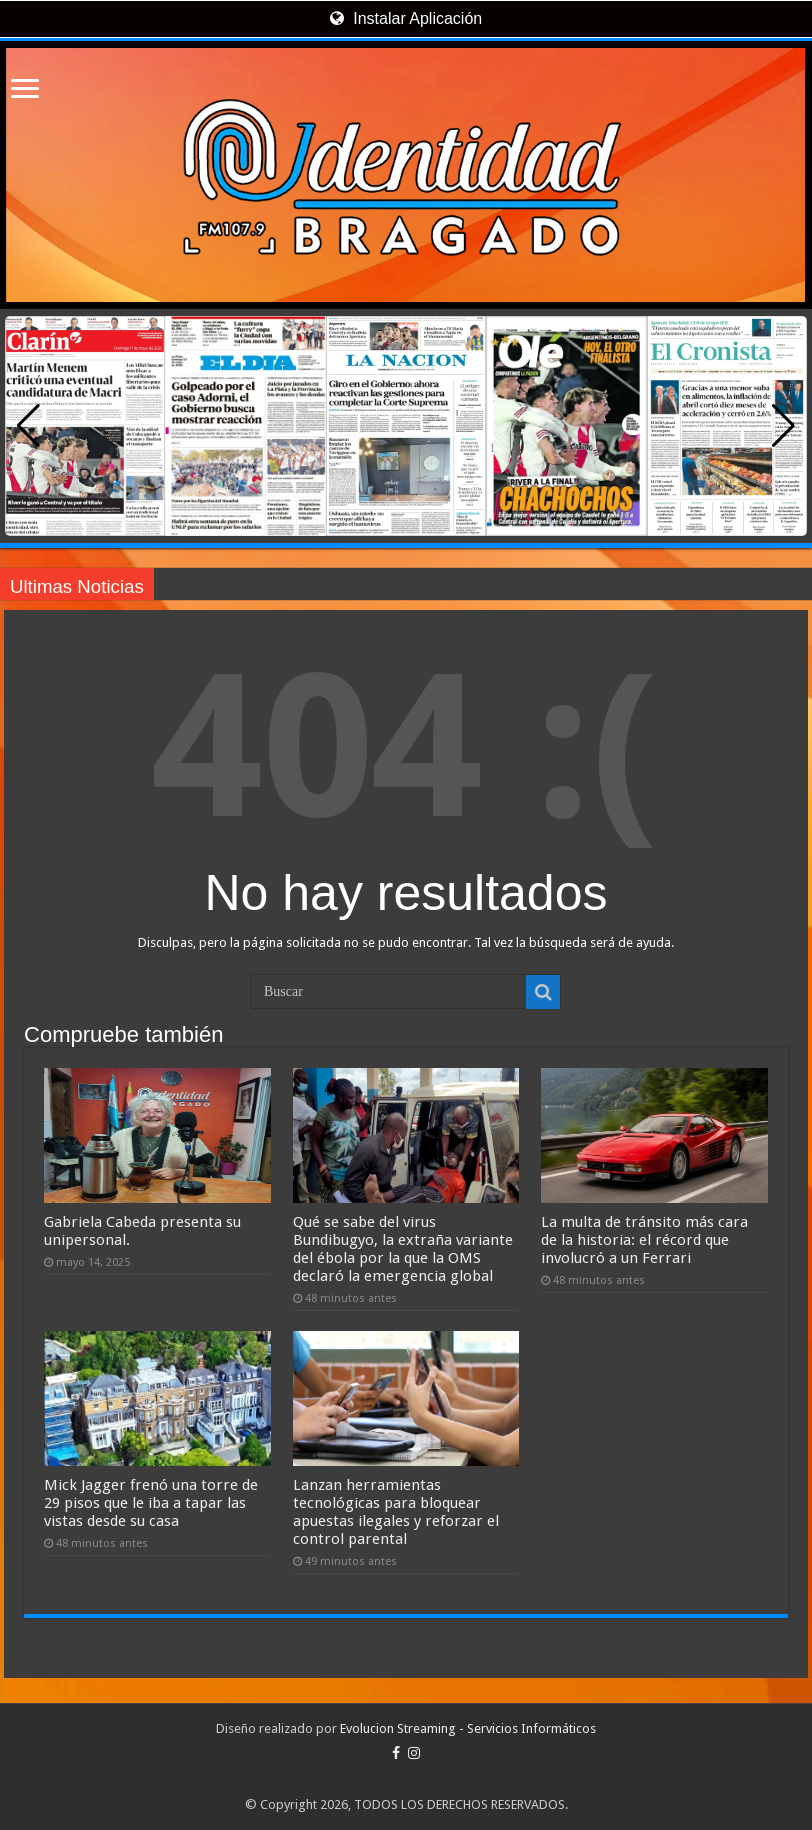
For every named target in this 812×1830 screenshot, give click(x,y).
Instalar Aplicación (406, 18)
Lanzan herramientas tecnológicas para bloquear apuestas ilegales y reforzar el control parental (396, 1512)
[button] (783, 426)
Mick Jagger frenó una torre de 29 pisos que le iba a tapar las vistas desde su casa (151, 1503)
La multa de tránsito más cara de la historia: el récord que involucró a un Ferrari (644, 1240)
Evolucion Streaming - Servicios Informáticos (468, 1728)
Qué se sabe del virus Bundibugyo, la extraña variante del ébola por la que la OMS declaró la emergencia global (403, 1249)
